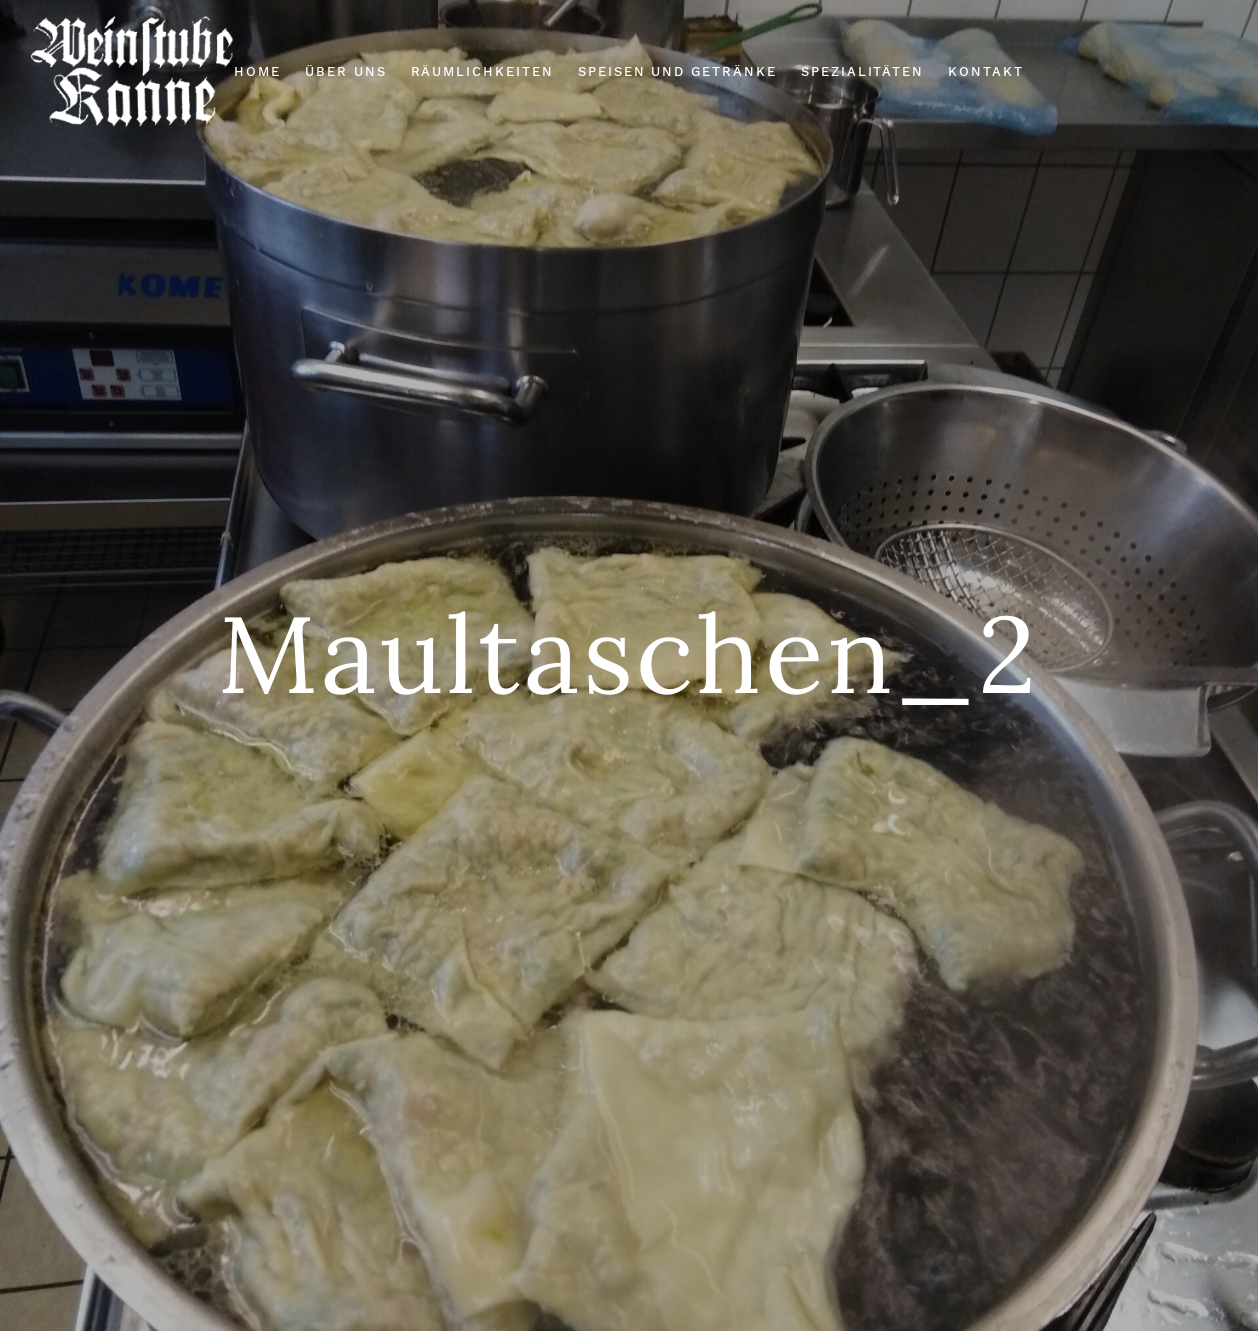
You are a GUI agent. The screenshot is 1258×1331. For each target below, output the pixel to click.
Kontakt (986, 71)
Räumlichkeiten (482, 71)
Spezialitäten (862, 71)
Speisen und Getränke (677, 71)
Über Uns (346, 71)
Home (257, 71)
